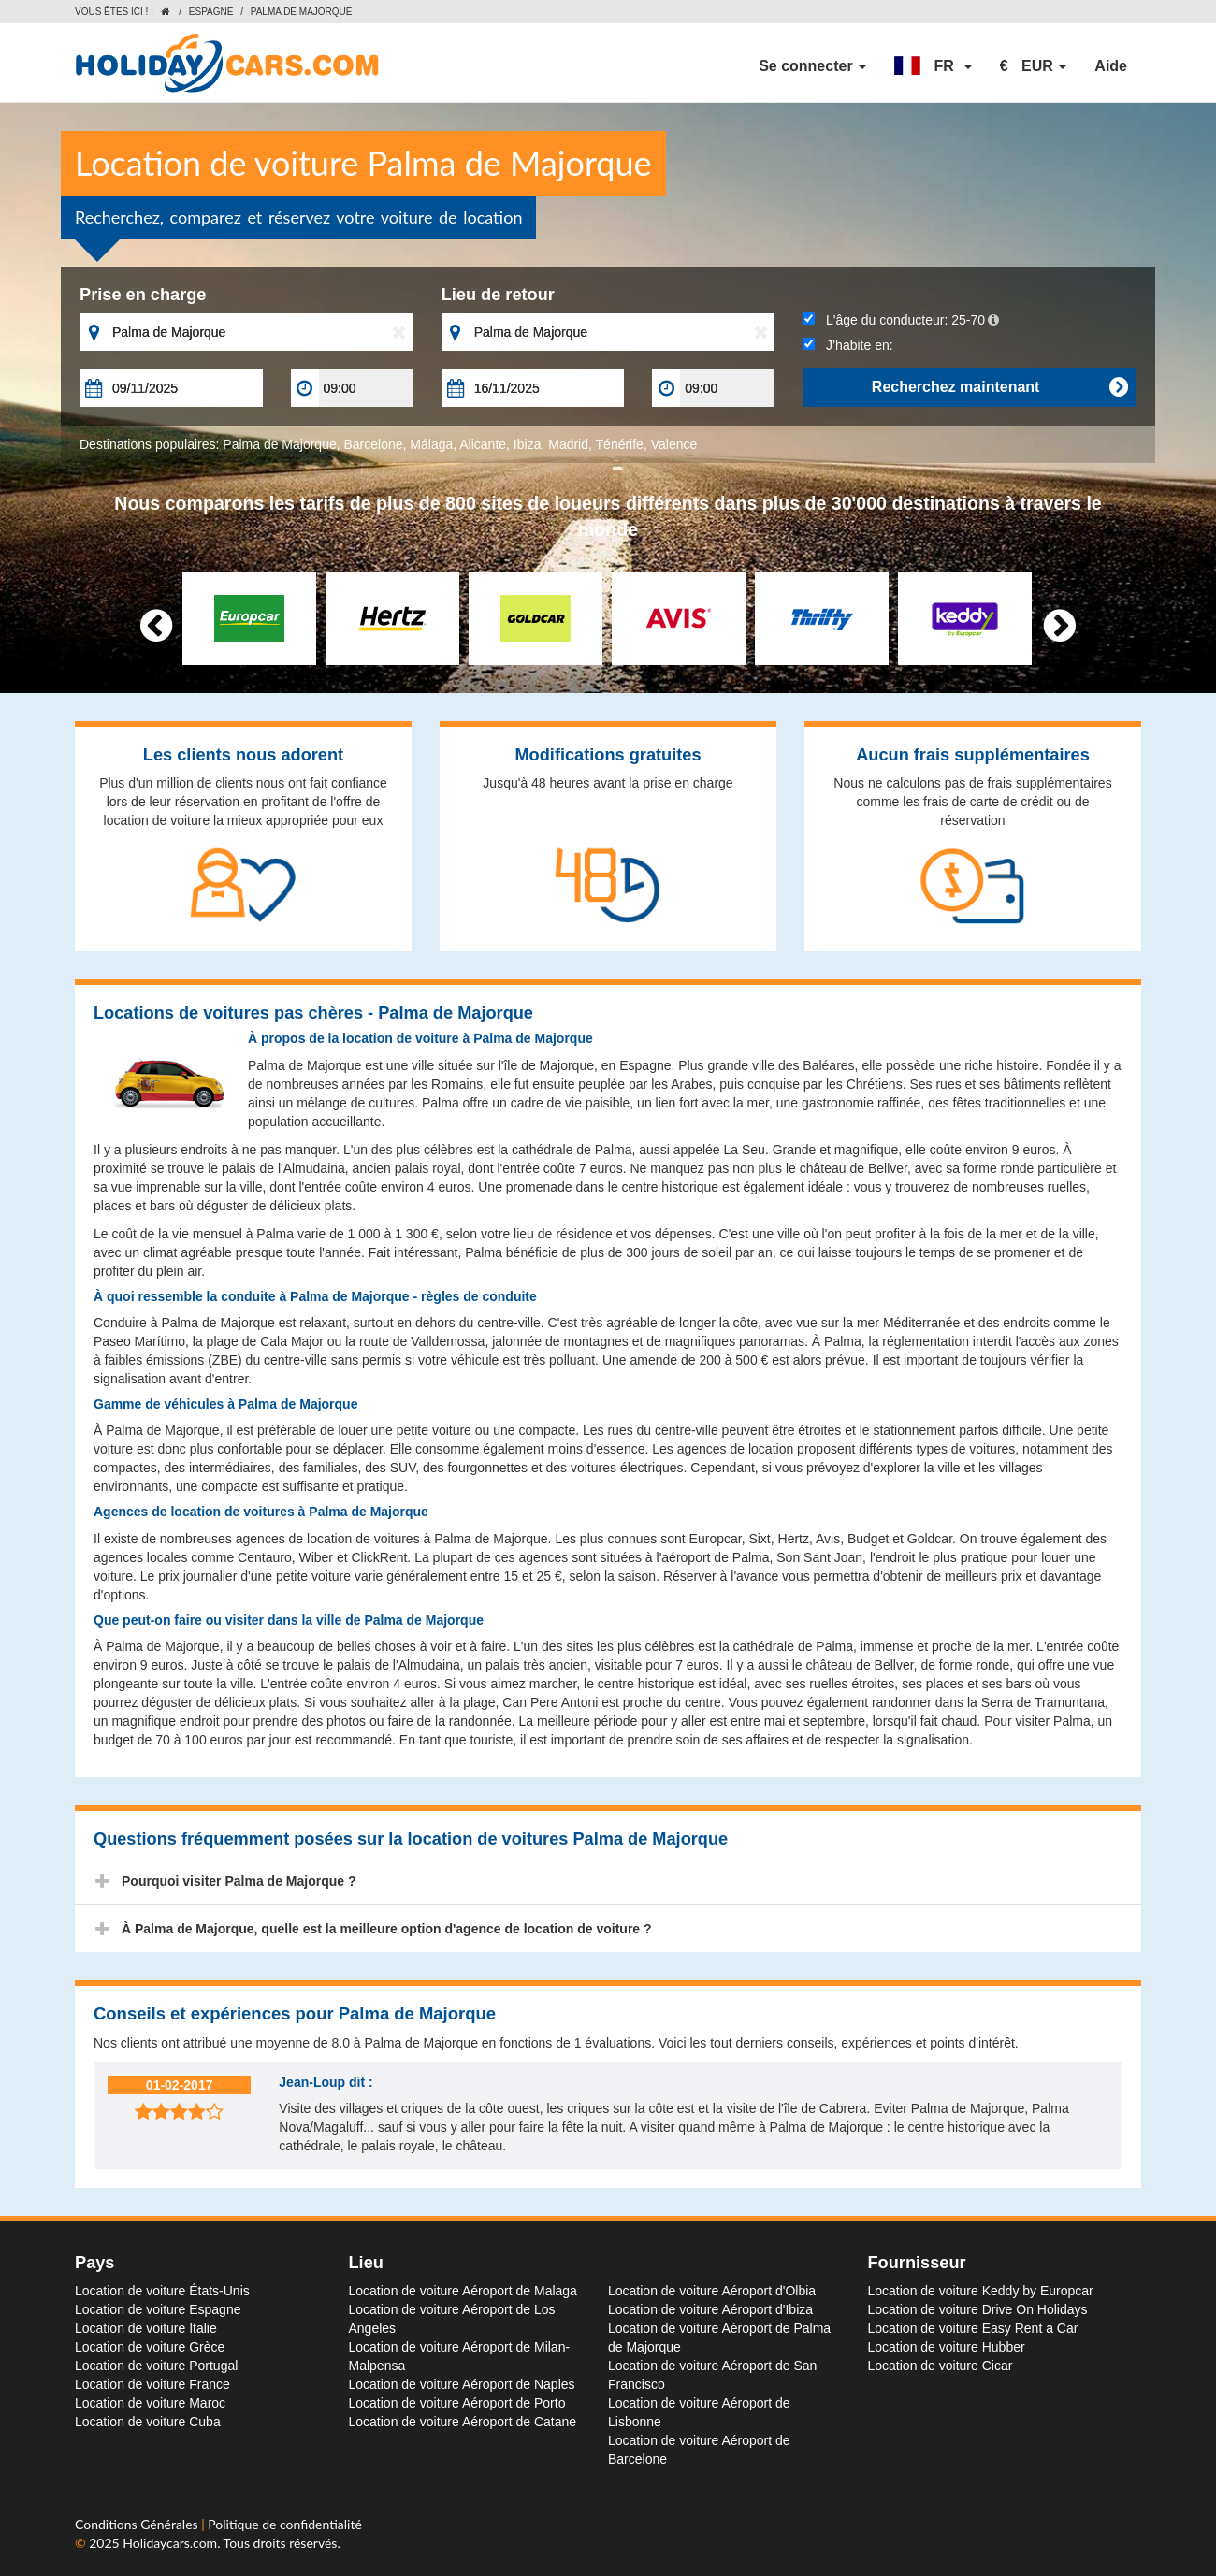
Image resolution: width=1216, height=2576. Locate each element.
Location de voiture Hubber (946, 2346)
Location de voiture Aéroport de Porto (457, 2402)
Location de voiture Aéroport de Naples (462, 2384)
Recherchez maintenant (999, 387)
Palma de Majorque (279, 444)
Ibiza (528, 444)
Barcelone (373, 444)
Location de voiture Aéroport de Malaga (463, 2290)
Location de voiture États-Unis (162, 2290)
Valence (674, 444)
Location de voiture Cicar (940, 2365)
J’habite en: (847, 345)
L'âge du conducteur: (901, 319)
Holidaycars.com (170, 2543)
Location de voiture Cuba (148, 2421)
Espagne (211, 12)
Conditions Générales (138, 2524)
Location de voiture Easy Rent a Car (973, 2328)
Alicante (482, 444)
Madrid (568, 444)
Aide (1110, 66)
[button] (933, 66)
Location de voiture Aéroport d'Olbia (712, 2290)
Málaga (431, 444)
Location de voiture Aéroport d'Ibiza (710, 2309)
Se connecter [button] (812, 66)
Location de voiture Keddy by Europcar (980, 2290)
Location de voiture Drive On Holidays (978, 2309)
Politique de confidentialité (284, 2524)
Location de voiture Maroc (150, 2402)
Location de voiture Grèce (149, 2346)
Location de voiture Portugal (156, 2365)
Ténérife (620, 444)
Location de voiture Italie (146, 2328)
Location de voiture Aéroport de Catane (463, 2421)
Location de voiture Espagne (157, 2309)
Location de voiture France (152, 2384)
